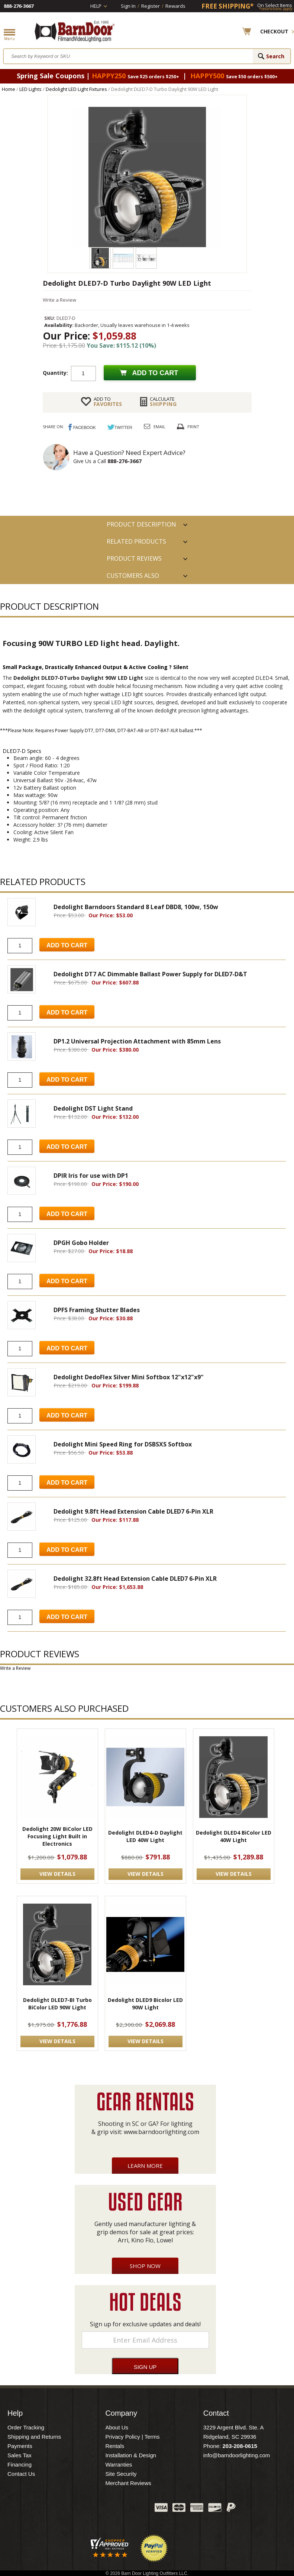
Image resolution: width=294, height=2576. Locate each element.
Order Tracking (25, 2427)
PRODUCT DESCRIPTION (141, 524)
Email (159, 426)
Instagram (130, 2509)
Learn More (145, 2165)
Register (150, 6)
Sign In (128, 6)
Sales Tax (19, 2455)
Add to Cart (66, 945)
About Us (116, 2427)
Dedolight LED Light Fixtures (76, 89)
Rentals (114, 2446)
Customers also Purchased (133, 577)
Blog (112, 2509)
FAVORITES (108, 401)
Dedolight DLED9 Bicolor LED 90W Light (145, 2003)
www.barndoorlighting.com (161, 2132)
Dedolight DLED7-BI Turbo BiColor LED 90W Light (57, 2003)
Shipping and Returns (34, 2437)
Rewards (175, 6)
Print (193, 426)
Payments (19, 2446)
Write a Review (59, 299)
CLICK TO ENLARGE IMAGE (152, 240)
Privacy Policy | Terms (132, 2437)
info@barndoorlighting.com (236, 2455)
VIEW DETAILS (57, 1873)
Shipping (163, 401)
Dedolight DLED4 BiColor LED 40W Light (233, 1836)
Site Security (120, 2474)
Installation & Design (130, 2455)
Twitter (93, 2509)
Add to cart (155, 373)
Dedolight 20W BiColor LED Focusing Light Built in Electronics (57, 1836)
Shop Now (145, 2265)
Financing (19, 2464)
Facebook (74, 2509)
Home (8, 89)
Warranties (118, 2464)
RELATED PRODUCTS (136, 541)
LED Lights (30, 89)
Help (95, 6)
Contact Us (21, 2474)
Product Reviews (134, 558)
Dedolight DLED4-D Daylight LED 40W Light (145, 1836)
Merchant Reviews (128, 2483)
